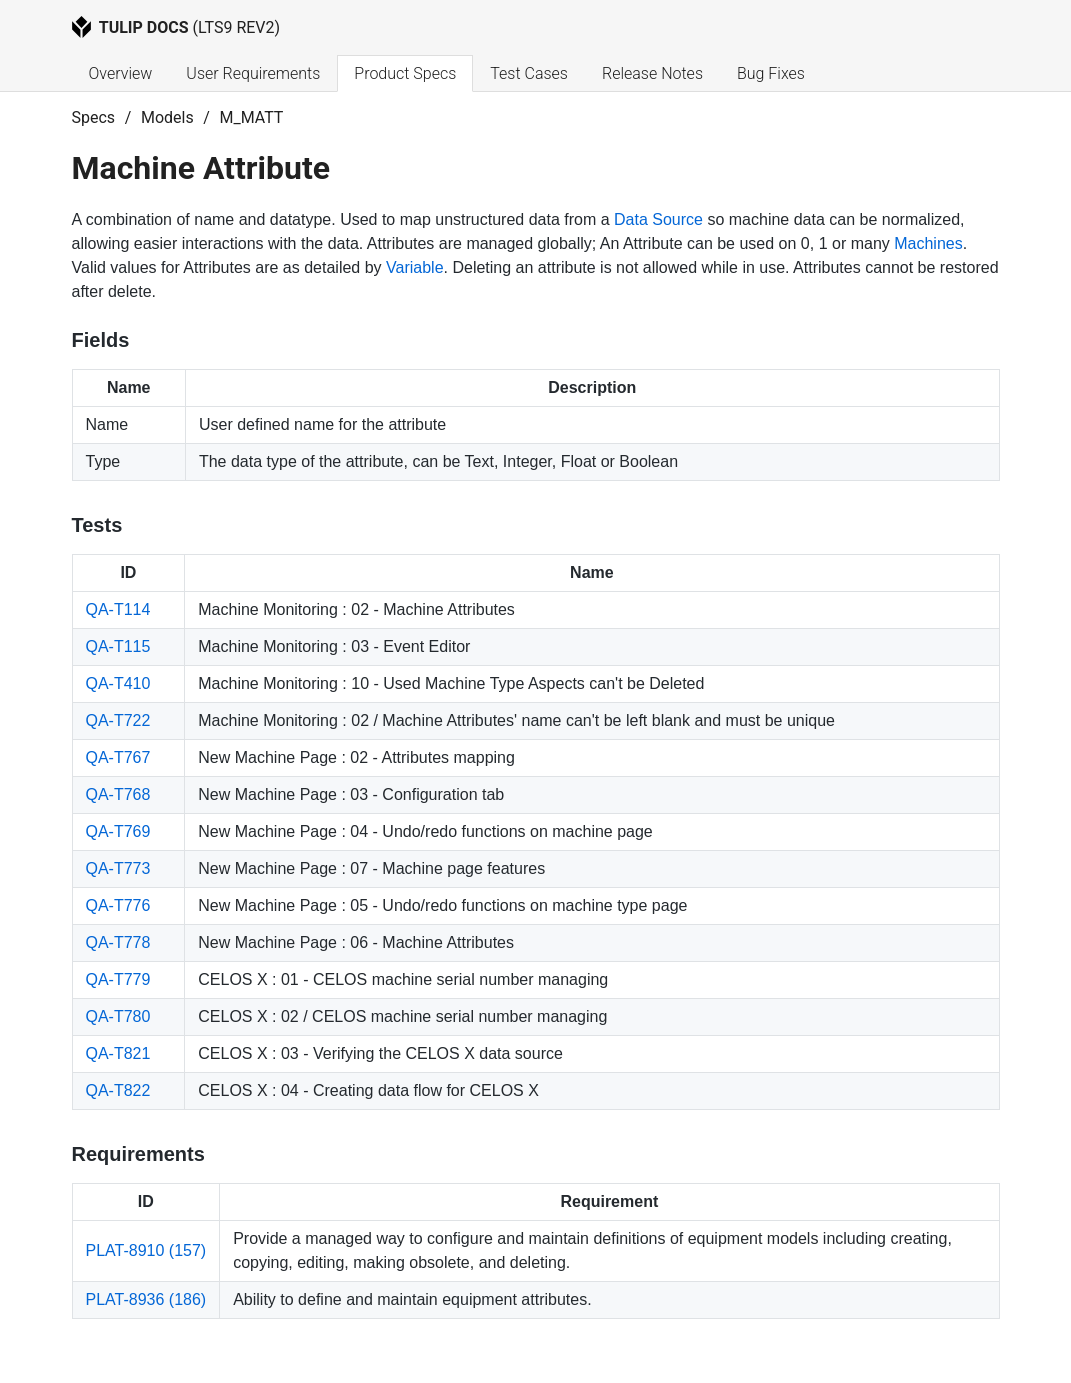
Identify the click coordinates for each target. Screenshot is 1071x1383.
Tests (97, 525)
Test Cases (529, 73)
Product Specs (405, 73)
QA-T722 (118, 720)
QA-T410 (118, 683)
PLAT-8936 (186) (146, 1299)
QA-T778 (118, 942)
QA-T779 (118, 979)
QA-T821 (118, 1053)
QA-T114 (118, 609)
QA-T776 (118, 905)
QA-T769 (118, 831)
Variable (415, 267)
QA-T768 (118, 794)
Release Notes (652, 73)
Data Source (658, 219)
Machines (928, 243)
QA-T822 (118, 1090)
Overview (121, 73)
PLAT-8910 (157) (146, 1250)
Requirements (138, 1154)
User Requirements (253, 73)
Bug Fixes (771, 73)
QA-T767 (118, 757)
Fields (101, 340)
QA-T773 (118, 868)
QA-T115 (118, 646)
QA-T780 (118, 1016)
